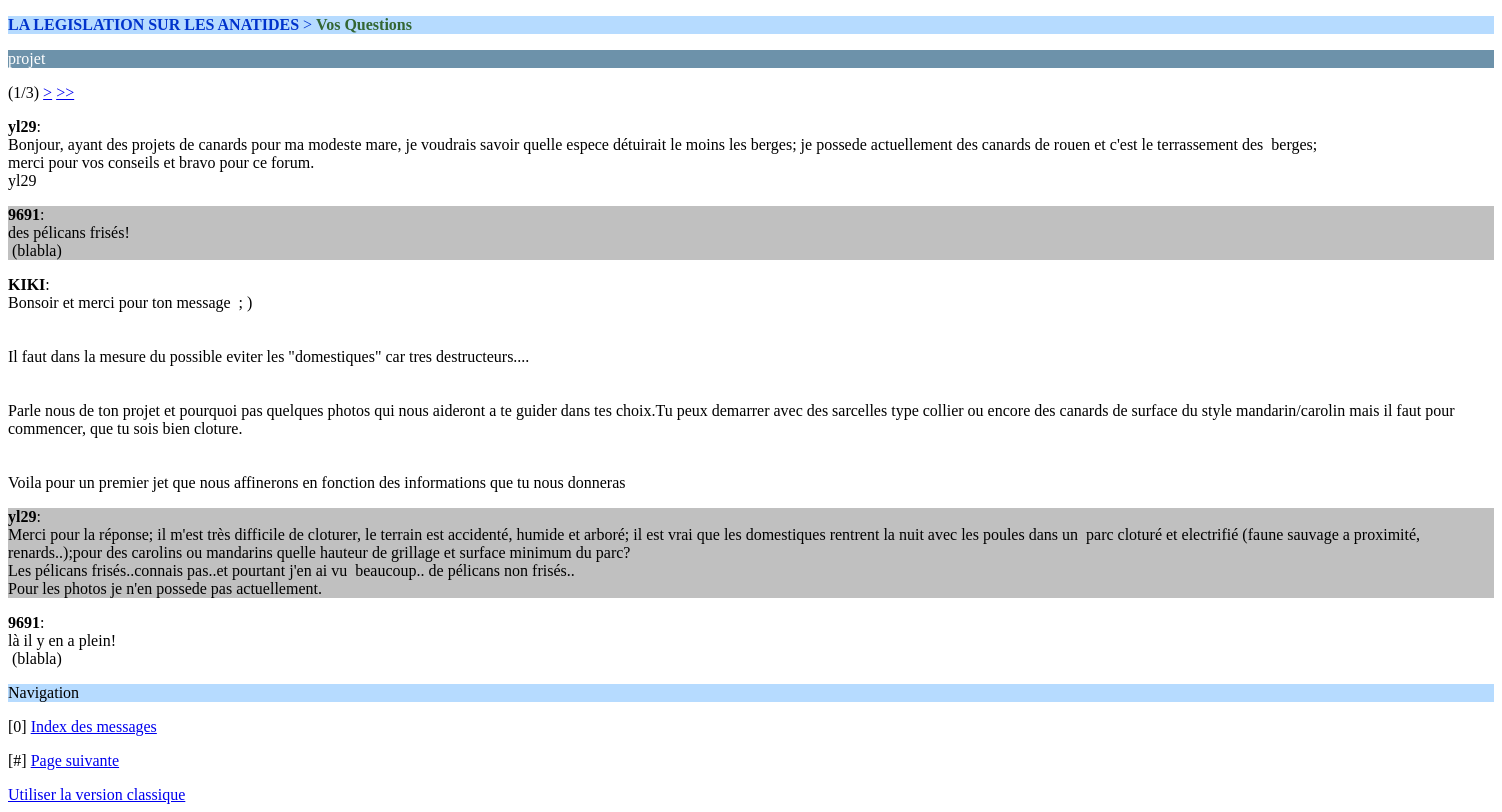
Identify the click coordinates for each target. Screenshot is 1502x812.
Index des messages (94, 726)
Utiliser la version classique (96, 794)
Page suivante (75, 760)
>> (65, 92)
